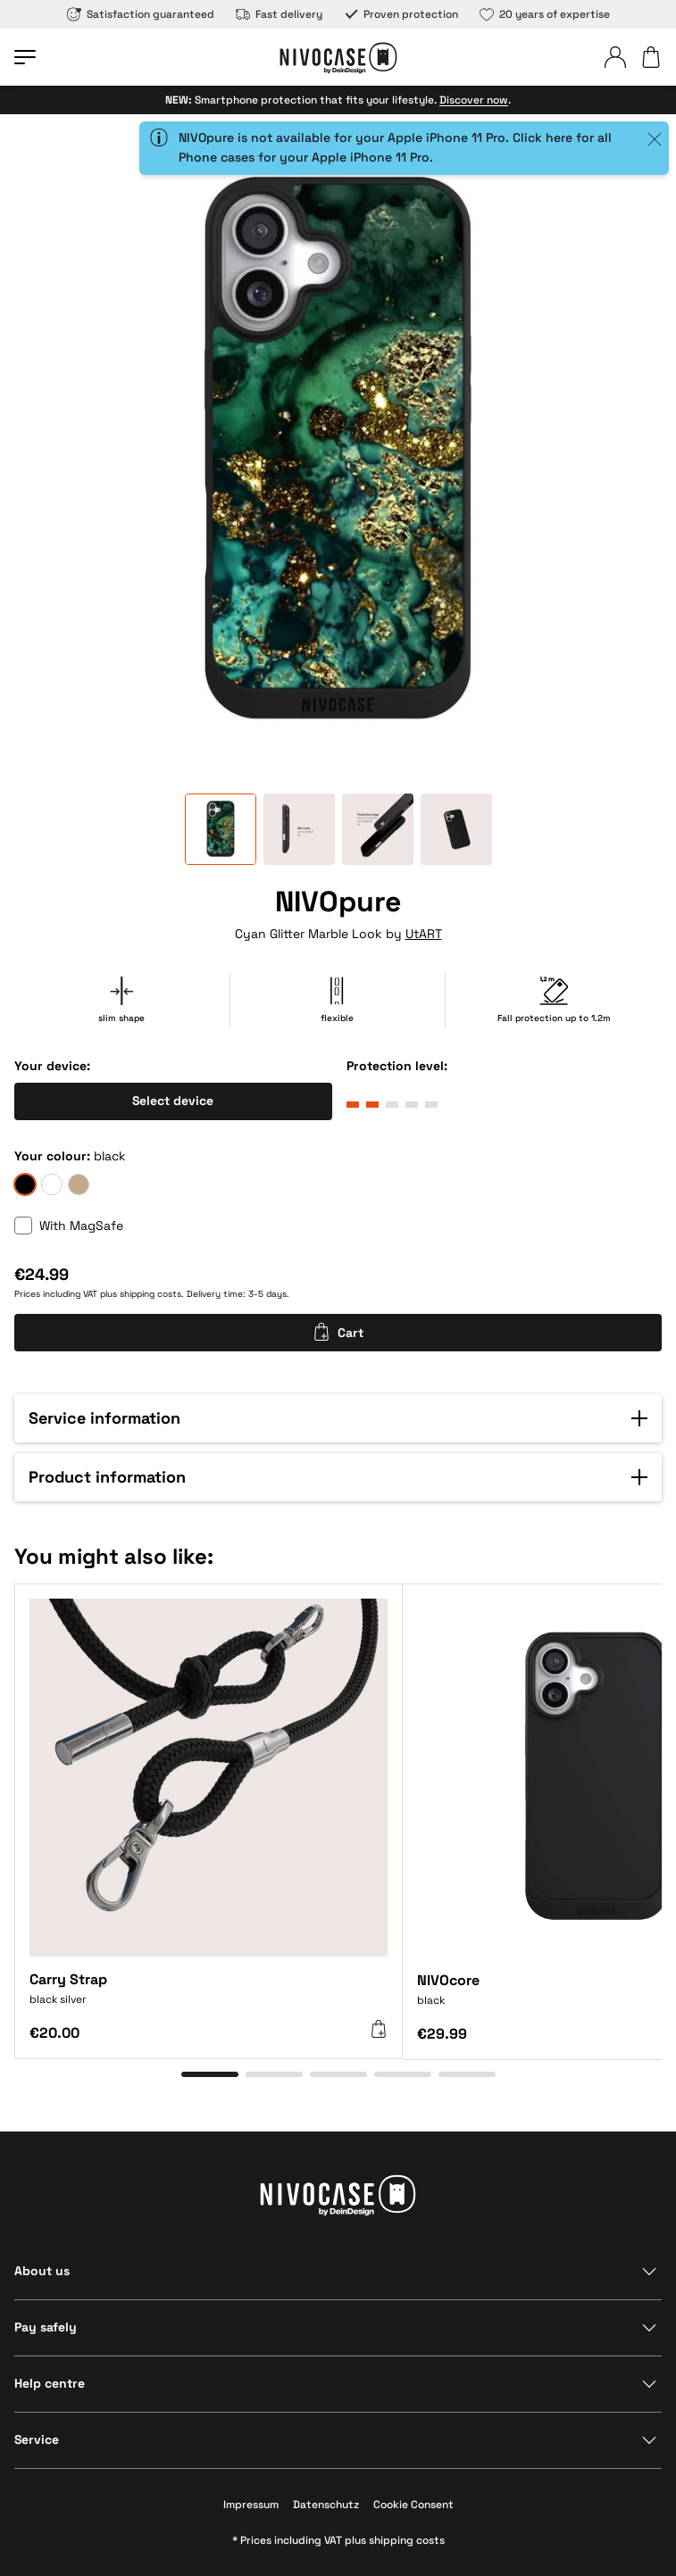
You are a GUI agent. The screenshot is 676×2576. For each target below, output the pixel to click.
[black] (25, 1184)
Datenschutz (326, 2504)
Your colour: (52, 1156)
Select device (172, 1101)
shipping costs (150, 1294)
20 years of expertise (545, 14)
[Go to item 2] (274, 2074)
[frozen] (52, 1184)
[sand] (78, 1184)
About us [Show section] (42, 2271)
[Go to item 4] (402, 2074)
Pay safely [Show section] (45, 2327)
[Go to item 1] (209, 2074)
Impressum (251, 2504)
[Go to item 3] (338, 2074)
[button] (338, 1418)
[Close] (654, 139)
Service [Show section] (36, 2439)
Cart (338, 1332)
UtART (423, 934)
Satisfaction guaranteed (140, 14)
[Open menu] (25, 57)
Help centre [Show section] (49, 2383)
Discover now (473, 100)
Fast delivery (279, 14)
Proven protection (401, 14)
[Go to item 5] (467, 2074)
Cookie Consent (413, 2504)
